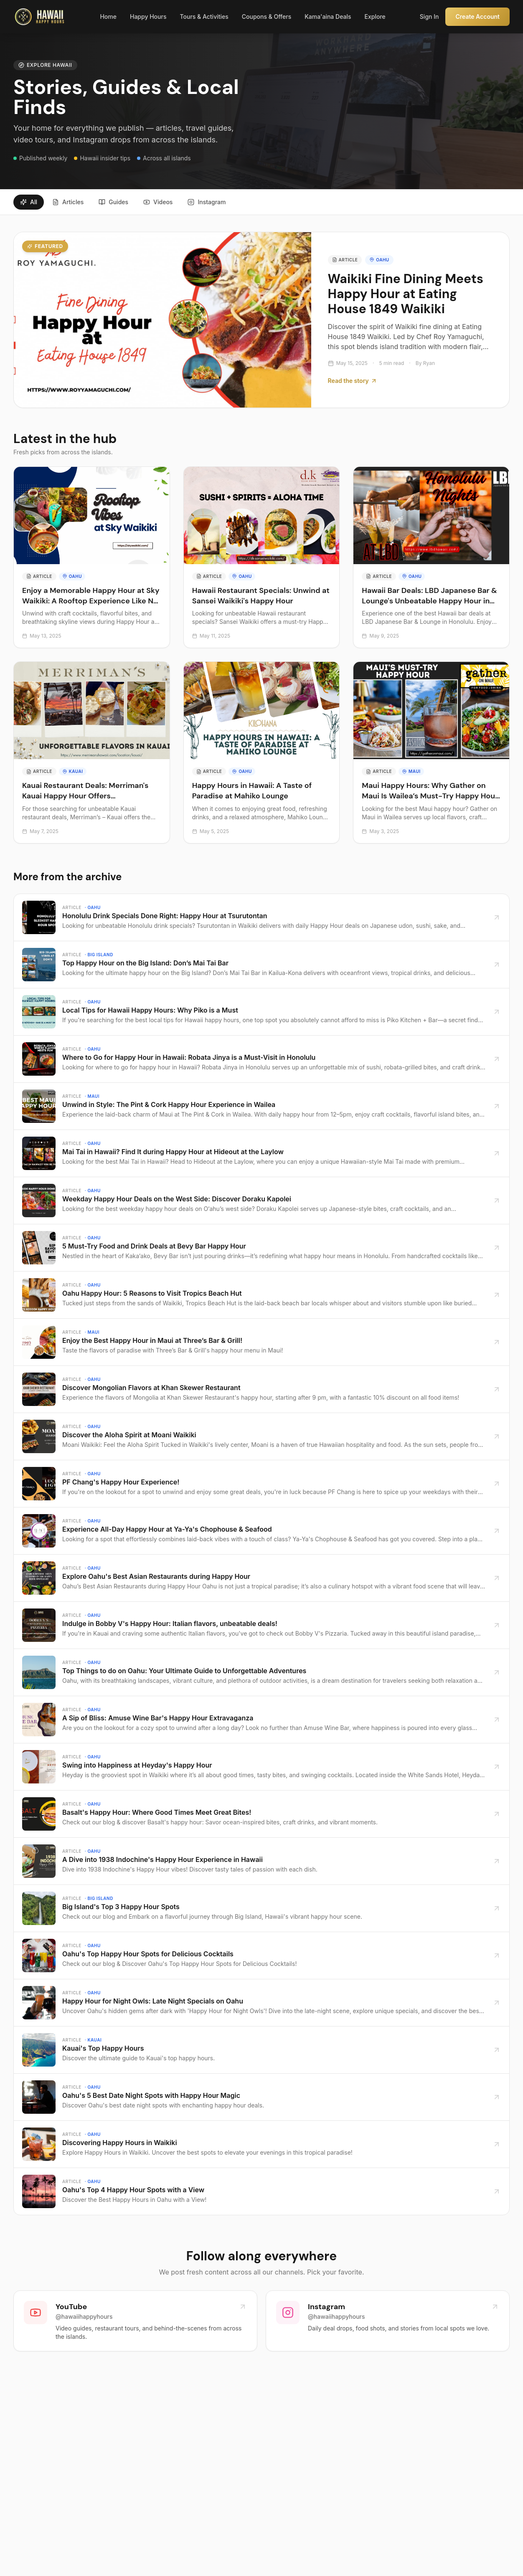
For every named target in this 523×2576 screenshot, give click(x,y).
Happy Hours (148, 16)
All (28, 201)
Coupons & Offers (266, 16)
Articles (68, 201)
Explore (375, 16)
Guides (113, 201)
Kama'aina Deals (328, 16)
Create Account (477, 16)
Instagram (207, 201)
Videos (158, 201)
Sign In (429, 16)
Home (108, 16)
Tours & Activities (204, 16)
